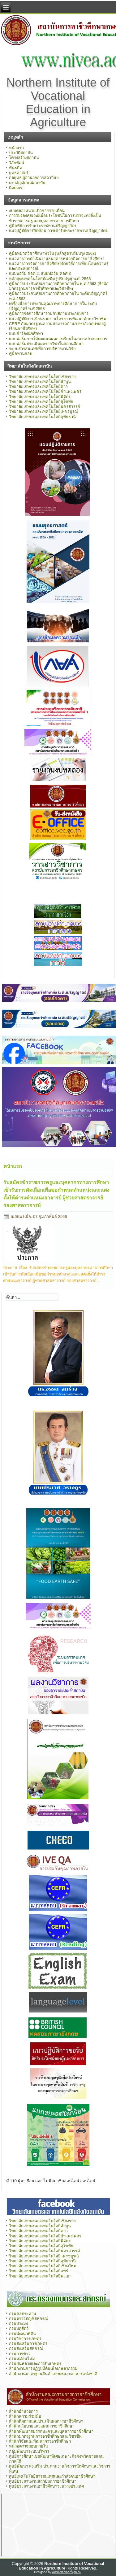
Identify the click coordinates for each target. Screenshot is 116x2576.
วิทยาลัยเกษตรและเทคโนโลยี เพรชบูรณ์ (44, 2256)
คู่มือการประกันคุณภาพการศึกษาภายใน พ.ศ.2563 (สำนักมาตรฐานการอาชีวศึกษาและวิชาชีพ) (59, 286)
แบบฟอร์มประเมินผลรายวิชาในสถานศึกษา (46, 343)
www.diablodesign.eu (66, 2572)
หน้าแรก (16, 147)
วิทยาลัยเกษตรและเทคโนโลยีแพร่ (38, 2271)
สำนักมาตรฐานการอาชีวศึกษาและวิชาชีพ (45, 2436)
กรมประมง (18, 2323)
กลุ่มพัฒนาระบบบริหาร (29, 2451)
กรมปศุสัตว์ (18, 2328)
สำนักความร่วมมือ (25, 2416)
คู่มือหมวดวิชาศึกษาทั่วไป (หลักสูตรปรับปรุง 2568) (52, 253)
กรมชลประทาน (22, 2313)
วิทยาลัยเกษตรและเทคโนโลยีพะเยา (40, 2276)
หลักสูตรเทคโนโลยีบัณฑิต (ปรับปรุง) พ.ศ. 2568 (50, 278)
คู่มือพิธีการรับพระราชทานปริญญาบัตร (42, 225)
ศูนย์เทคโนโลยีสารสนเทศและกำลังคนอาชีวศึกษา (52, 2476)
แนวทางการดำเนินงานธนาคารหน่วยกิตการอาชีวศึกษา (56, 258)
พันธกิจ (15, 167)
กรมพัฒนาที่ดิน (22, 2333)
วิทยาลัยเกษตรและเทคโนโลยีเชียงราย (42, 376)
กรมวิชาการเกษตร (25, 2338)
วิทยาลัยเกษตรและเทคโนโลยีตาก (38, 386)
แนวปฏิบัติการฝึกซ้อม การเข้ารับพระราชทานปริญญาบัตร (58, 230)
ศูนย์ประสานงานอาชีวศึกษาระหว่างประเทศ (46, 2486)
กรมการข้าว (19, 2353)
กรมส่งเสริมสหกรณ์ (26, 2348)
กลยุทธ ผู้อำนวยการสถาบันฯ (34, 177)
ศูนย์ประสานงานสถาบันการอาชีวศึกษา (42, 2481)
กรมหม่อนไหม (22, 2358)
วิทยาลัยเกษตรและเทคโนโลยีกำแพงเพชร (45, 391)
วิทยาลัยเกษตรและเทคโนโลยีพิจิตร (40, 396)
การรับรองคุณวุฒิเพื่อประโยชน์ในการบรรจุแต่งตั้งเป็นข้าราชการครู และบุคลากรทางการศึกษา (55, 218)
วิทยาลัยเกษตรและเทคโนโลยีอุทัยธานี (42, 416)
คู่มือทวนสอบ (20, 353)
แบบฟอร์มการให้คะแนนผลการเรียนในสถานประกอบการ (58, 338)
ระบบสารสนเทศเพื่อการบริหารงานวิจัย (42, 348)
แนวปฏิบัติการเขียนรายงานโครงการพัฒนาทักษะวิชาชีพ (57, 318)
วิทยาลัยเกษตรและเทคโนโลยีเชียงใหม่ (42, 2266)
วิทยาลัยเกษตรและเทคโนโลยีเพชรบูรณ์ (43, 411)
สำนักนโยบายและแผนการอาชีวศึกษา (42, 2426)
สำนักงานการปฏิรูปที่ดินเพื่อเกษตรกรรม (43, 2368)
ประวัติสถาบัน (21, 152)
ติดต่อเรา (16, 187)
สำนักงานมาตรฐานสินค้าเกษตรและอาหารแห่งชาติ (53, 2373)
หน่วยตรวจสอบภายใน (28, 2446)
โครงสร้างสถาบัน (24, 157)
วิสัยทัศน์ (16, 163)
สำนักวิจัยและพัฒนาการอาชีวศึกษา (40, 2441)
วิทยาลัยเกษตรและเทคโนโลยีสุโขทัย (41, 401)
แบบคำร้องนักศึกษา (26, 333)
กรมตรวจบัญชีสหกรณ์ (28, 2318)
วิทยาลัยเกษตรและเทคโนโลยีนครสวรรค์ (44, 406)
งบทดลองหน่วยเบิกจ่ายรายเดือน (37, 210)
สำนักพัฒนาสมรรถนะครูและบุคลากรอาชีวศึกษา (51, 2431)
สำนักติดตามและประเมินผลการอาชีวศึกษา (46, 2421)
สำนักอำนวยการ (23, 2411)
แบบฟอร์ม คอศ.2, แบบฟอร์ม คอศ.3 (40, 273)
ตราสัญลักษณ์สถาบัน (27, 183)
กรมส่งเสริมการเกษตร (28, 2343)
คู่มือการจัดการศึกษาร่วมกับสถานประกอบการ (48, 313)
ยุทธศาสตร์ (18, 172)
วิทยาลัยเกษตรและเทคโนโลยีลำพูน (40, 381)
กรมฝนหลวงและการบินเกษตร (35, 2363)
